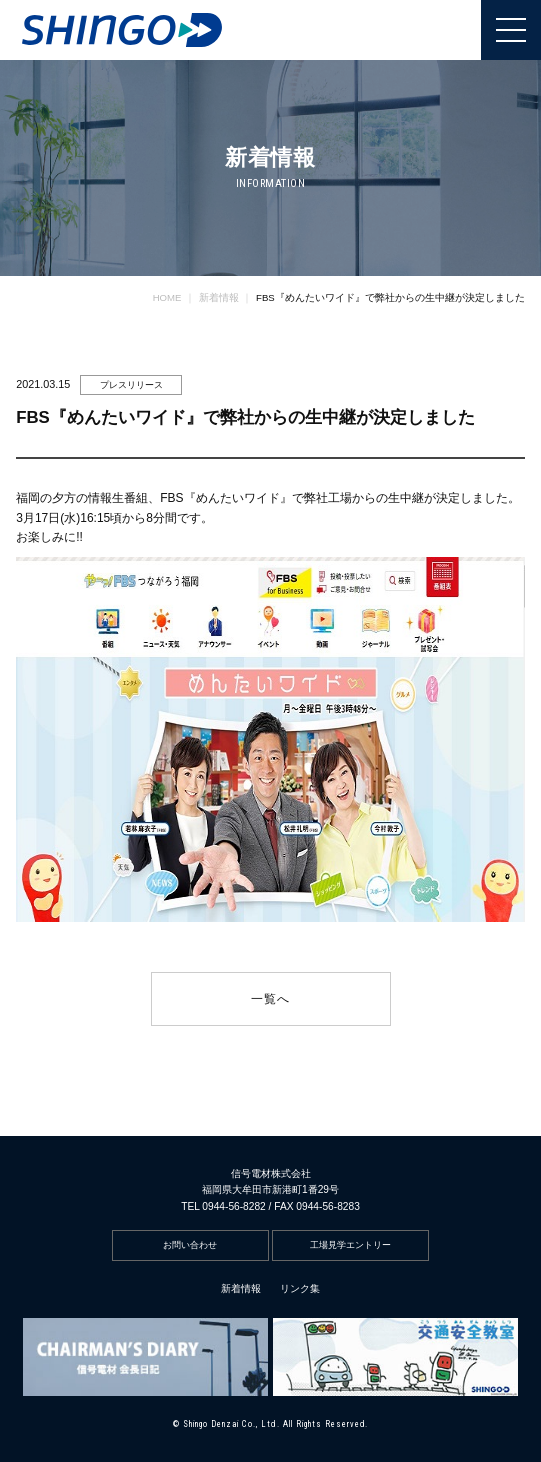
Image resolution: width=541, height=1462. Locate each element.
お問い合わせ (190, 1245)
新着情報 (241, 1288)
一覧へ (271, 999)
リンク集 (300, 1288)
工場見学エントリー (350, 1245)
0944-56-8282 (233, 1206)
